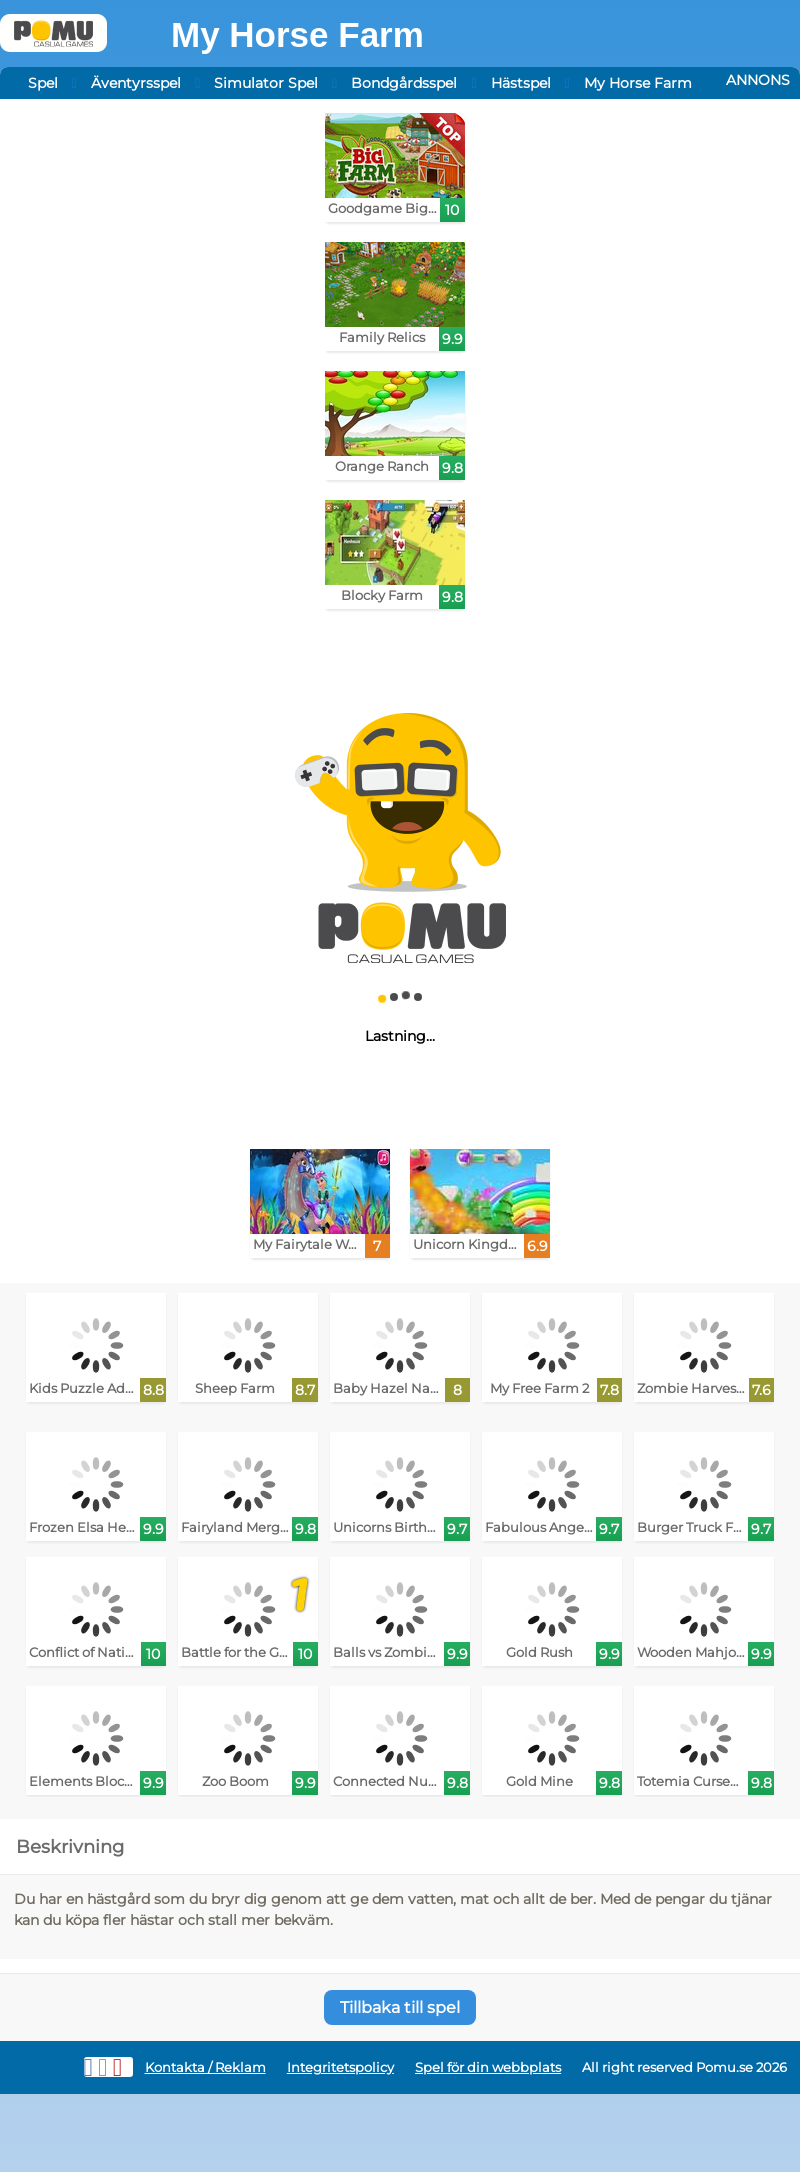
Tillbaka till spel (400, 2007)
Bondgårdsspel (404, 83)
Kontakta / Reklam (205, 2067)
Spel (43, 83)
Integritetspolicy (340, 2067)
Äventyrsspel (136, 83)
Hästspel (521, 83)
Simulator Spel (266, 83)
